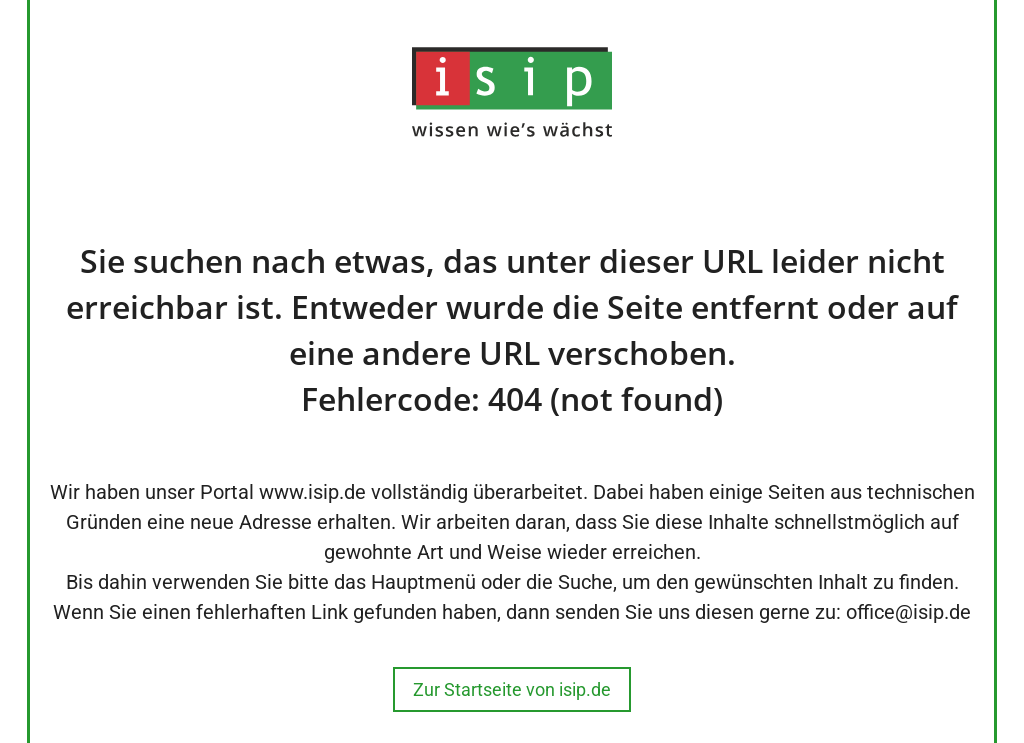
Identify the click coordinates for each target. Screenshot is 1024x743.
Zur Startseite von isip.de (512, 689)
